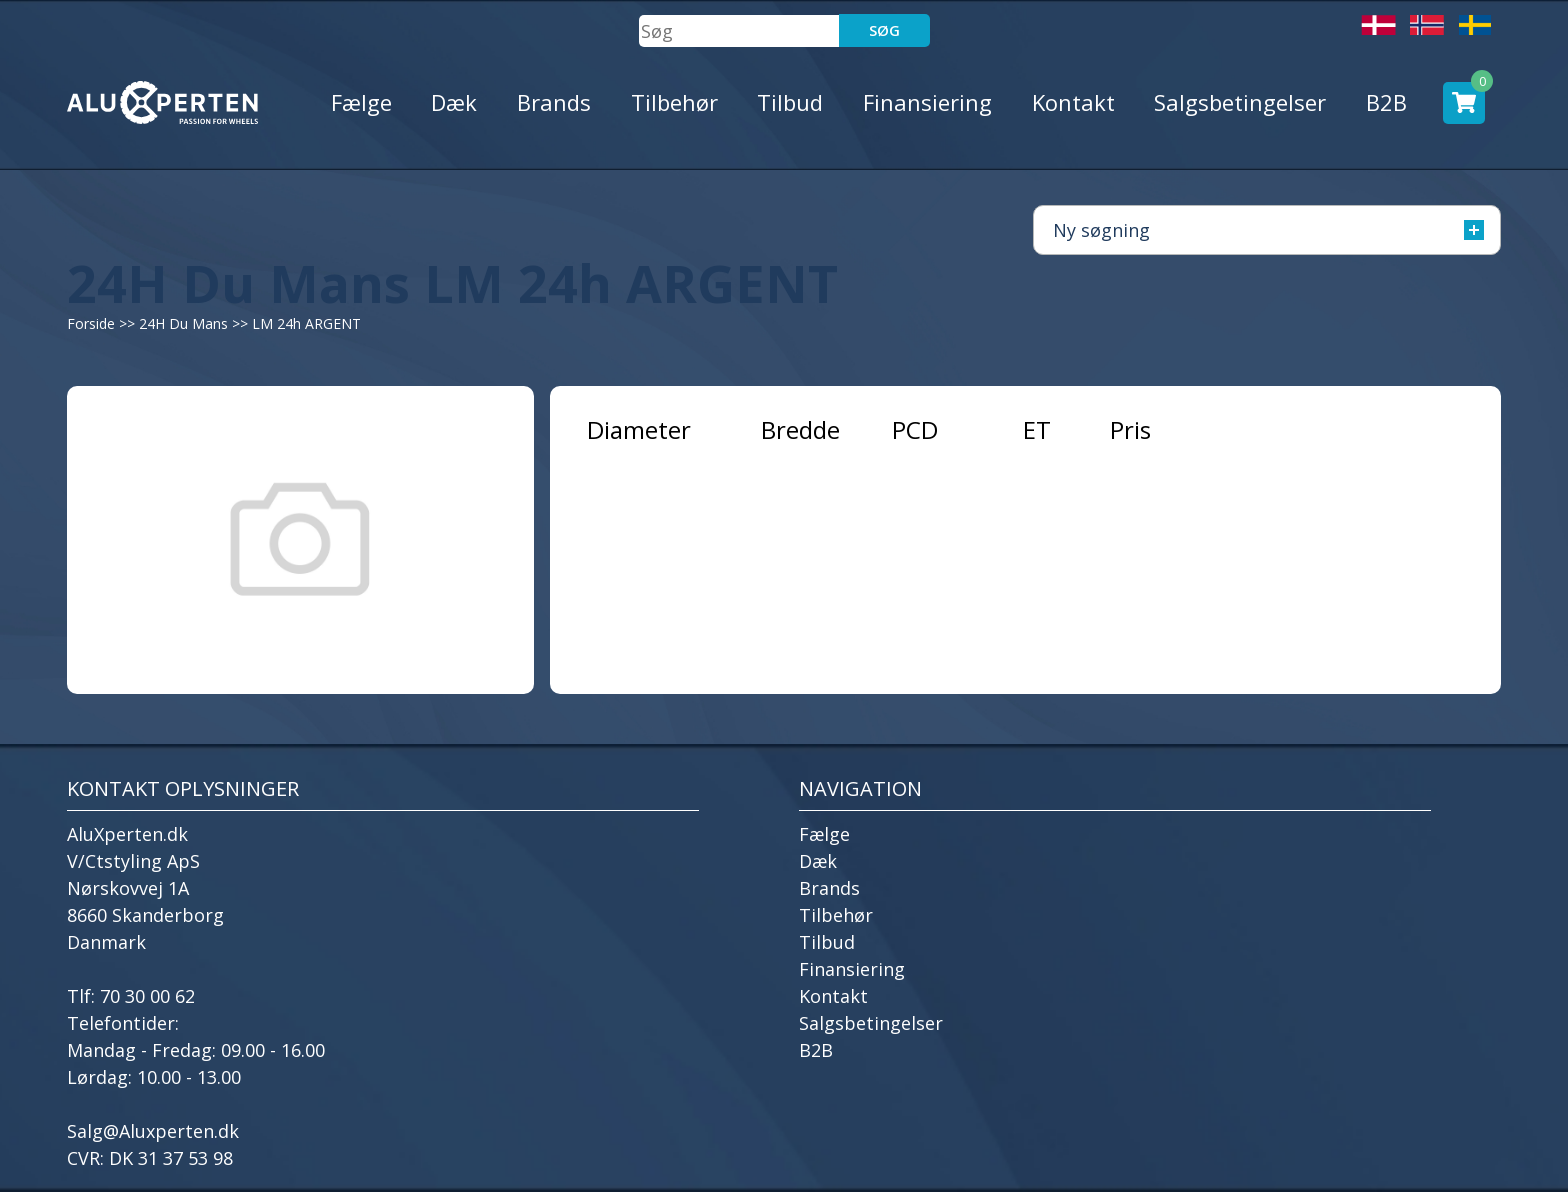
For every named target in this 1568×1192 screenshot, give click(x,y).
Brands (554, 102)
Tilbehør (674, 102)
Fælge (361, 102)
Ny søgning (1268, 230)
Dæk (454, 102)
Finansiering (927, 102)
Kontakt (1073, 102)
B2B (1386, 102)
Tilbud (790, 102)
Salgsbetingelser (1240, 102)
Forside (91, 323)
